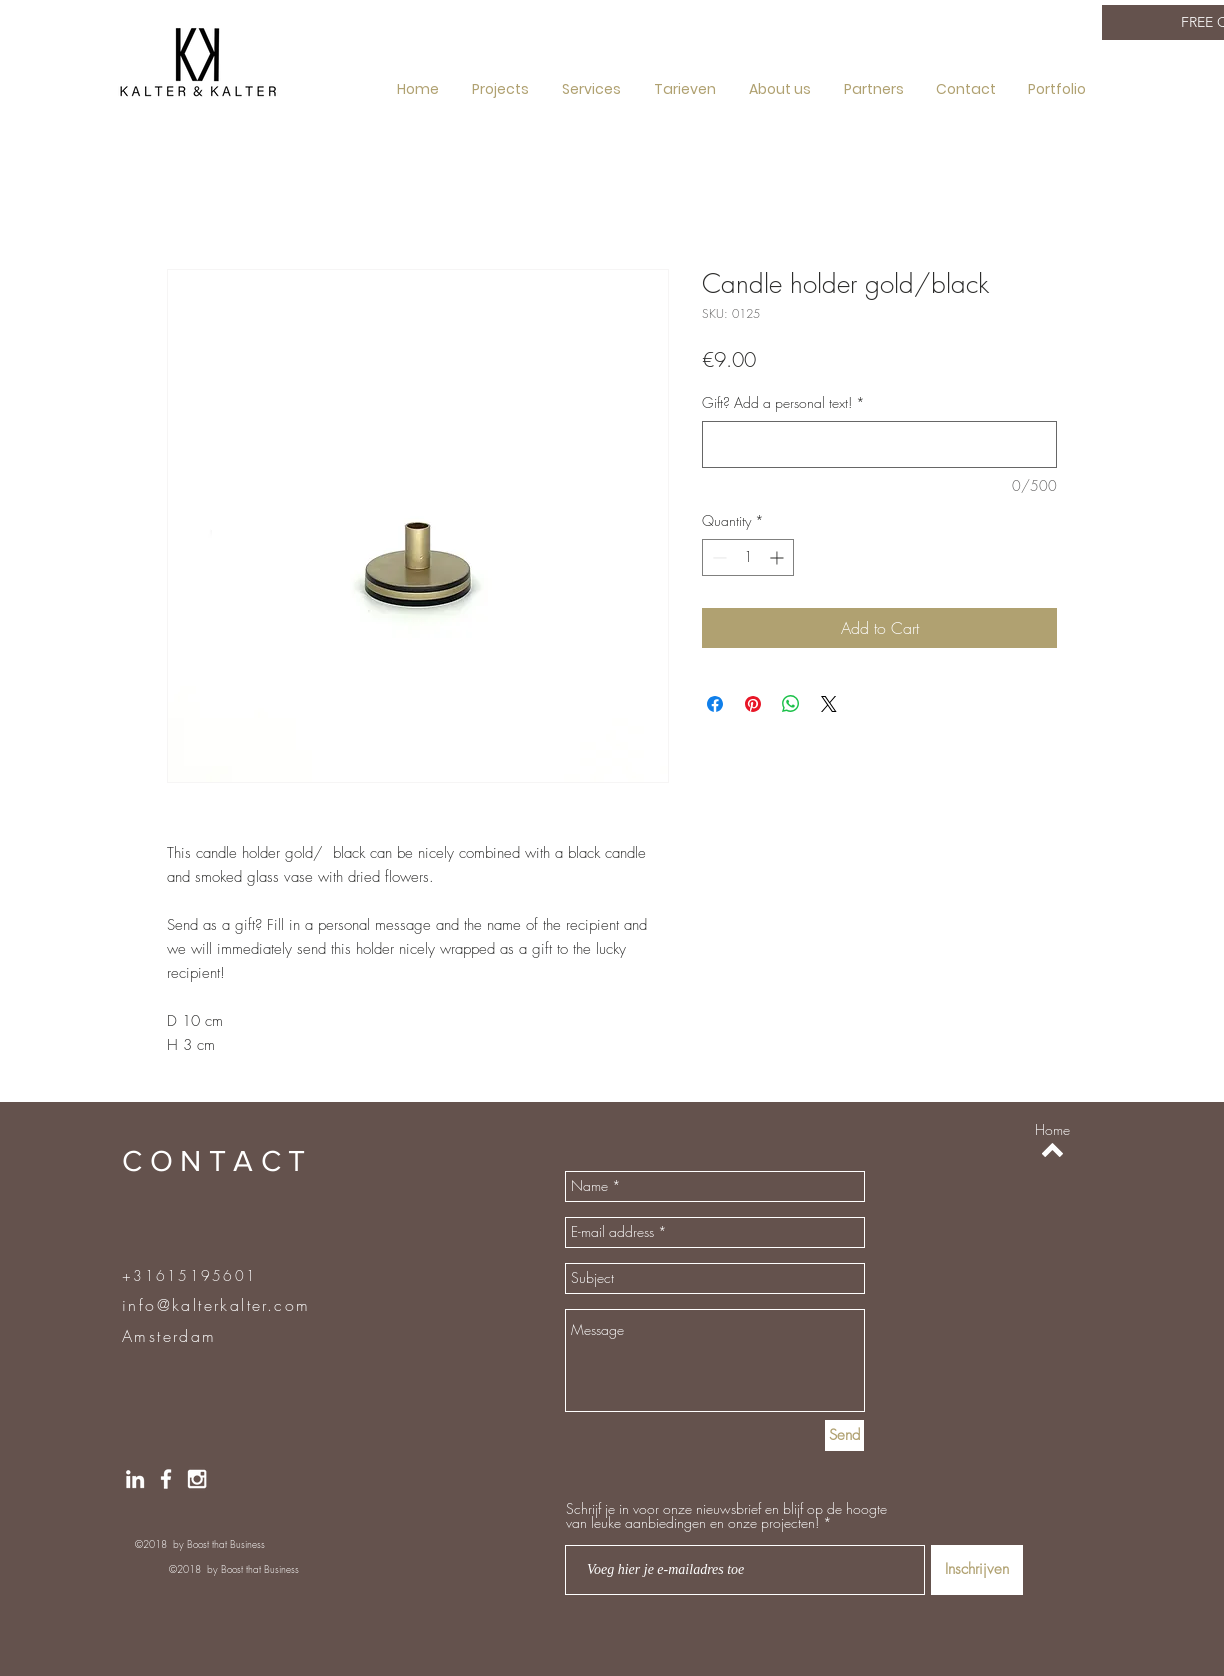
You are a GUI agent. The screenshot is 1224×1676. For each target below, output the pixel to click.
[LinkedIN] (135, 1479)
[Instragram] (197, 1479)
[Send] (844, 1435)
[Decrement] (717, 557)
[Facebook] (166, 1479)
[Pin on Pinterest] (753, 704)
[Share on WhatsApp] (791, 704)
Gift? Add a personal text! (783, 402)
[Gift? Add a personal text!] (879, 444)
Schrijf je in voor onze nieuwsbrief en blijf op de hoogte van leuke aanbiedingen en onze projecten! (726, 1516)
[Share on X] (829, 704)
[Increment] (778, 557)
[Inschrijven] (977, 1570)
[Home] (1052, 1130)
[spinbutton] (748, 557)
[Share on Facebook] (715, 704)
